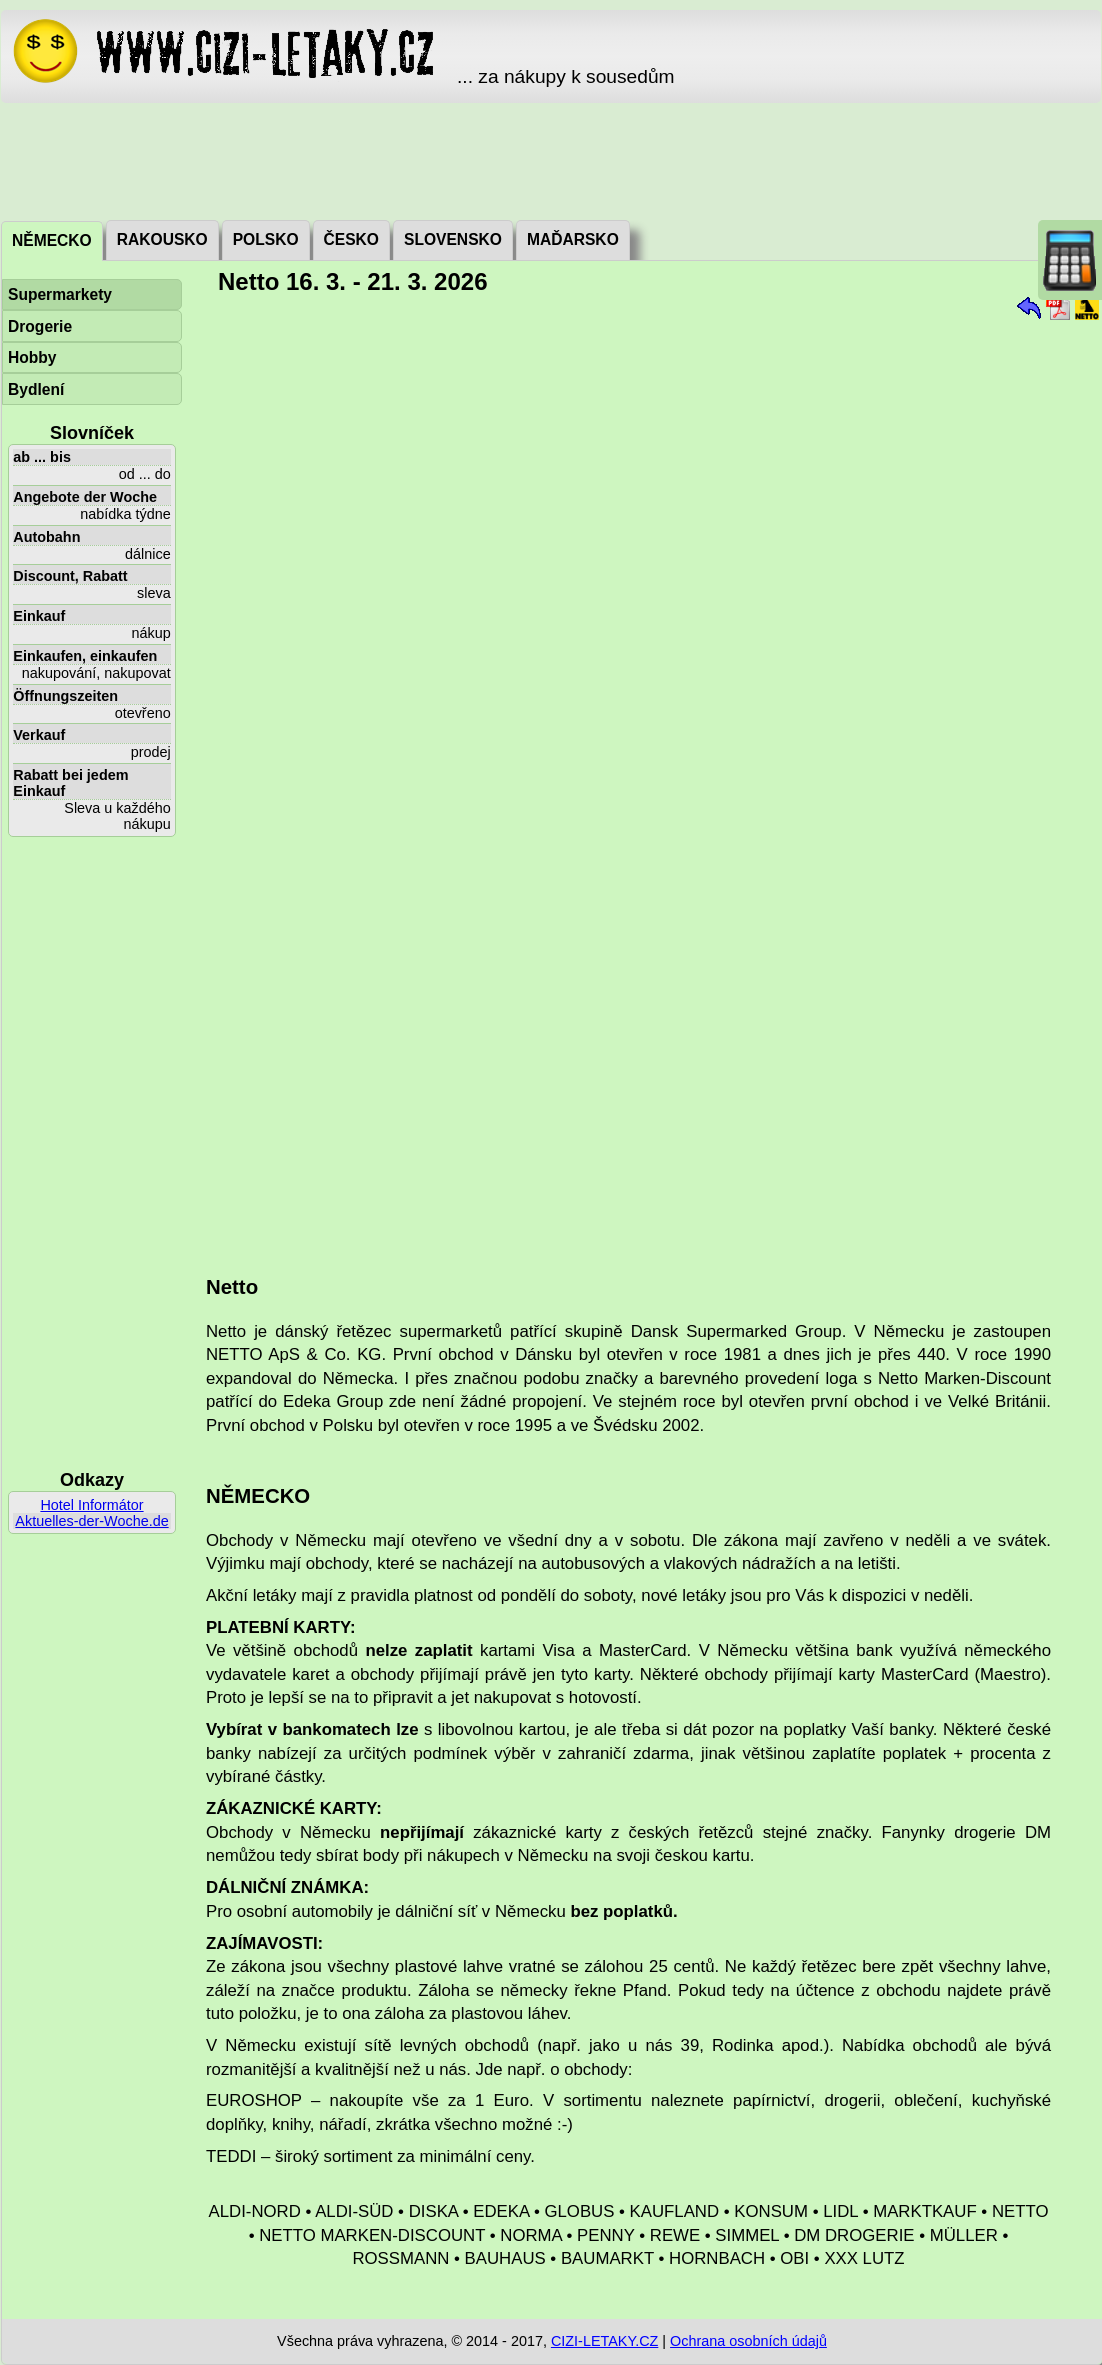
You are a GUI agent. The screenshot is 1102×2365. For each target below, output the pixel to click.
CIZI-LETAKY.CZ (604, 2341)
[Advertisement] (551, 160)
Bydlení (36, 389)
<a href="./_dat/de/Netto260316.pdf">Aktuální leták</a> (644, 778)
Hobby (32, 357)
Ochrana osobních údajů (748, 2341)
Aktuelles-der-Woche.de (91, 1521)
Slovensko (453, 239)
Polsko (266, 239)
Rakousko (162, 239)
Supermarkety (60, 294)
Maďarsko (573, 239)
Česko (351, 239)
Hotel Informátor (91, 1505)
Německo (52, 240)
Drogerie (40, 326)
